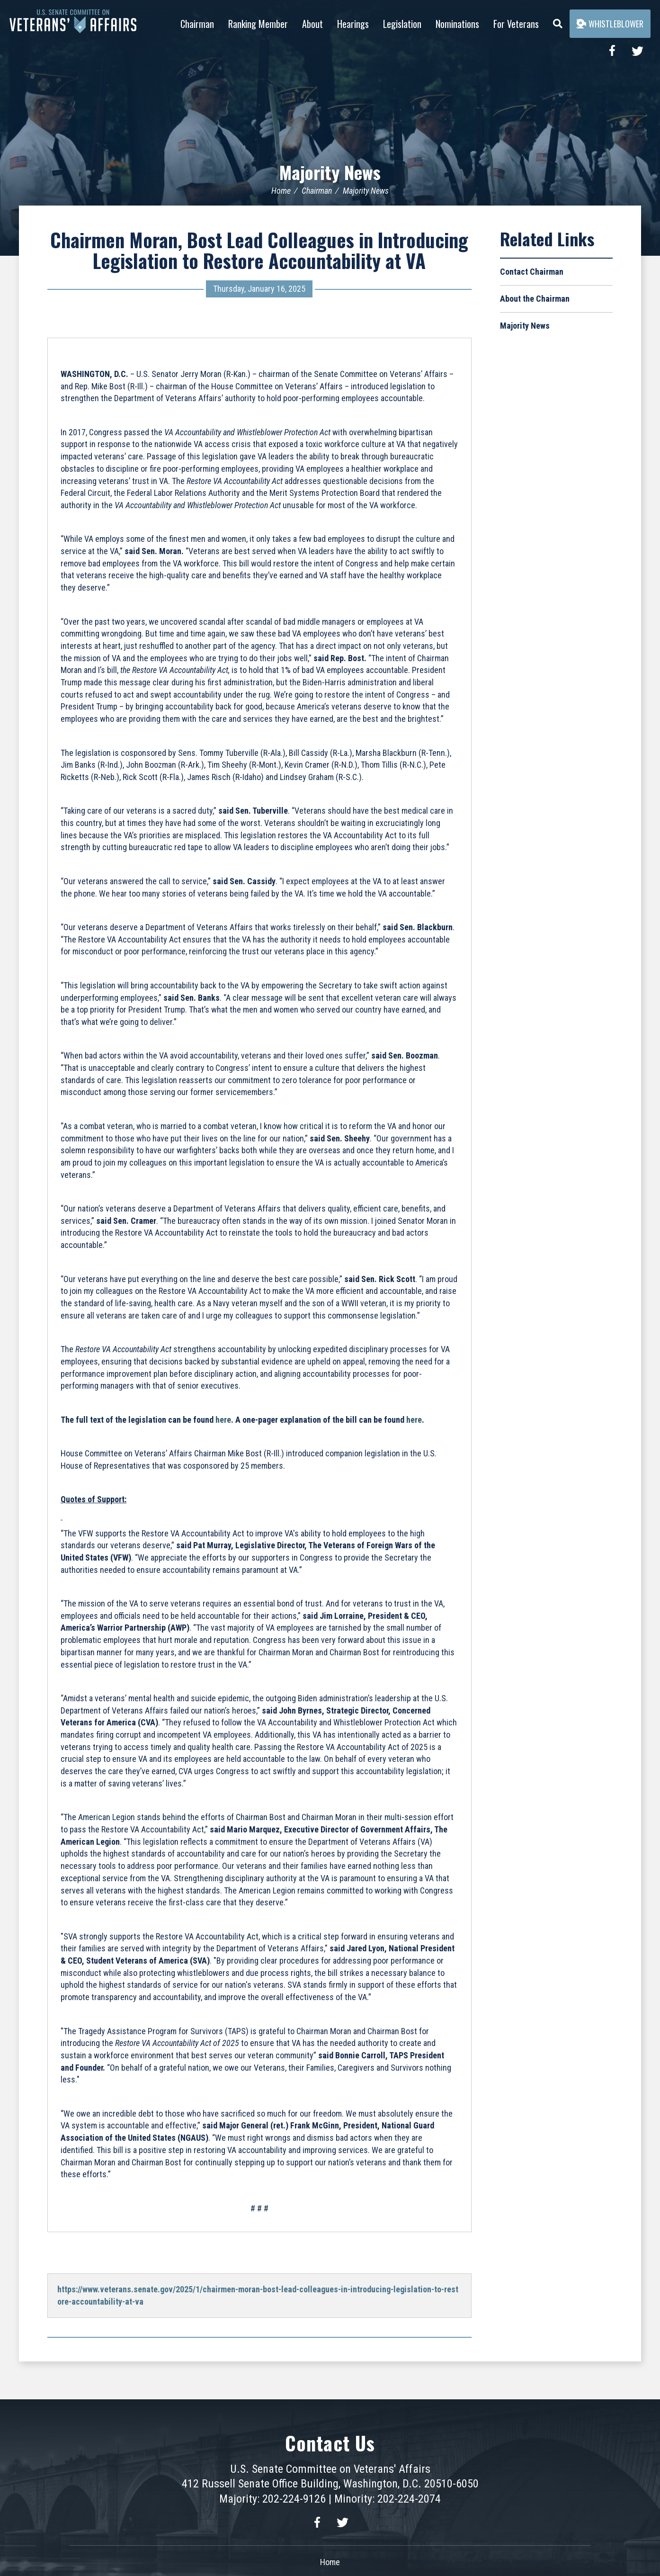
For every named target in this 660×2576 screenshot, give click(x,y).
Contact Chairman (531, 272)
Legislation (402, 24)
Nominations (457, 24)
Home (281, 191)
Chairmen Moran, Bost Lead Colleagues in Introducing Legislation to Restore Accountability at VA (259, 250)
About (312, 24)
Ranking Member (258, 24)
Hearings (353, 24)
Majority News (330, 171)
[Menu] (558, 21)
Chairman (197, 24)
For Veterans (516, 24)
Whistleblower (610, 24)
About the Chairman (535, 299)
